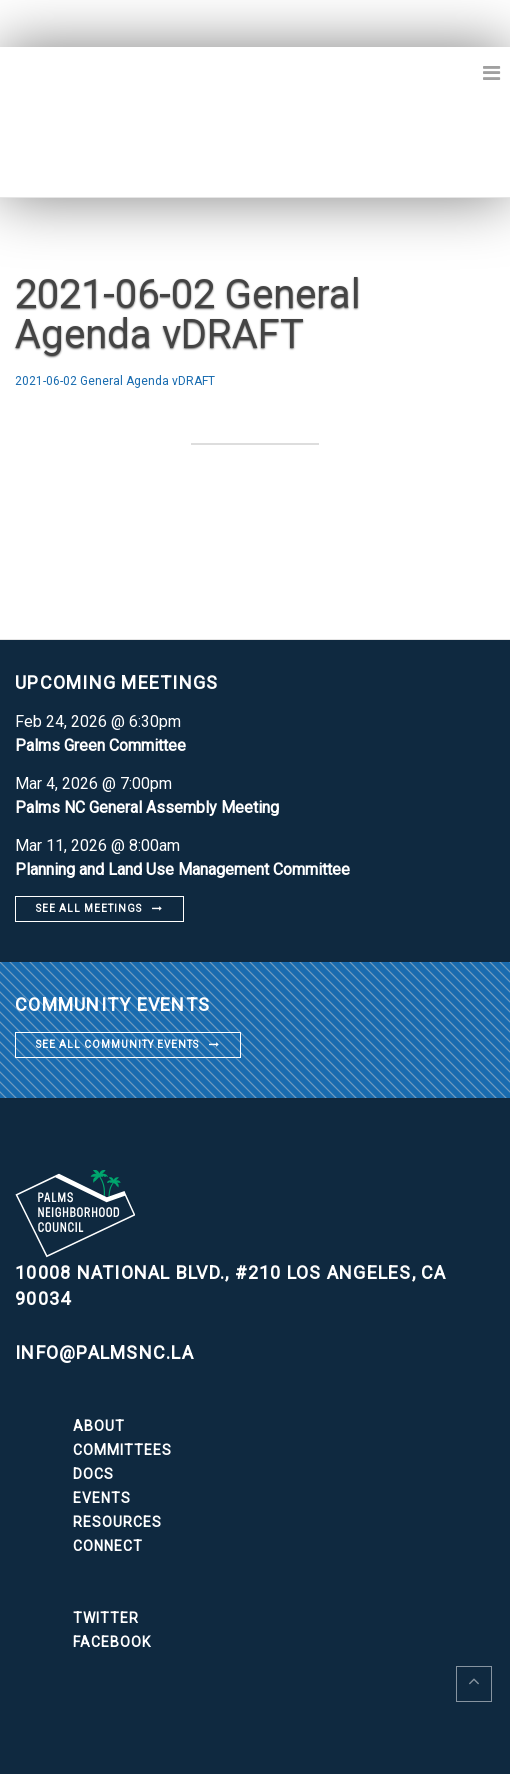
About (99, 1426)
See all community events (117, 1044)
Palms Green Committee (100, 745)
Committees (122, 1450)
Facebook (112, 1642)
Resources (117, 1522)
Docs (93, 1474)
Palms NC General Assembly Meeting (147, 807)
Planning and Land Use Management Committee (182, 869)
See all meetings (89, 908)
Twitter (106, 1618)
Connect (108, 1546)
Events (102, 1498)
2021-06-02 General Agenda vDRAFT (115, 381)
